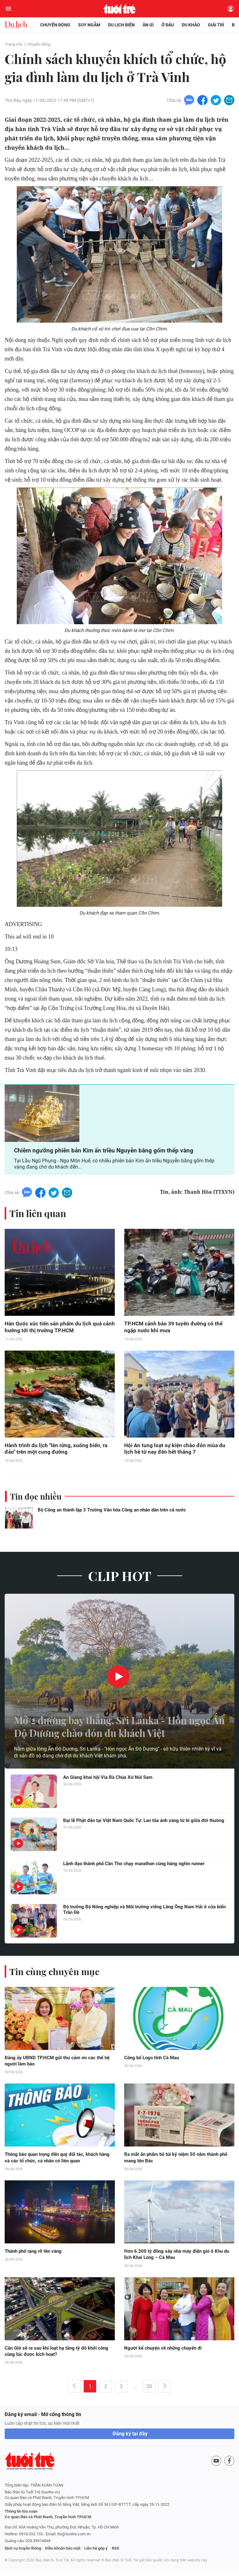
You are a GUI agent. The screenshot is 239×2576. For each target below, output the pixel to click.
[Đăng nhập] (230, 8)
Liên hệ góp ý (96, 2555)
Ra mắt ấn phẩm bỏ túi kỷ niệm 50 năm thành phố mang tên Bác (175, 2163)
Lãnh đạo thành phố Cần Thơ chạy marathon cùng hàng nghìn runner (140, 1869)
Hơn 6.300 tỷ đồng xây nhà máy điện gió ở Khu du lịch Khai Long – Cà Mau (176, 2260)
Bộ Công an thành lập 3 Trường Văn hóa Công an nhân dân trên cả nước (112, 1515)
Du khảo (191, 24)
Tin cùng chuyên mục (55, 1976)
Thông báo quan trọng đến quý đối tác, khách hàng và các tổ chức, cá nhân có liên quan (55, 2163)
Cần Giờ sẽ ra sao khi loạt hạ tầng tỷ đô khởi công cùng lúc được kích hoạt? (54, 2357)
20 (149, 2393)
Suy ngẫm (89, 24)
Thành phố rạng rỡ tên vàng (36, 2257)
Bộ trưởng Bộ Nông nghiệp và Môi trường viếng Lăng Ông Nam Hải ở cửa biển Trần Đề (144, 1915)
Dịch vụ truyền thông (23, 2555)
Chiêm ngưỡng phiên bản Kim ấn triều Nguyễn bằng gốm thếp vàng (106, 1154)
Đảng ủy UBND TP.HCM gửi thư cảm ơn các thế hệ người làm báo (57, 2066)
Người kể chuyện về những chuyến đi (165, 2354)
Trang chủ (14, 44)
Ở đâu (168, 24)
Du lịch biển (121, 24)
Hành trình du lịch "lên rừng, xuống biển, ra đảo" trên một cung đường (57, 1453)
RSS (115, 2555)
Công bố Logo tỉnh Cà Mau (153, 2063)
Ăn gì (148, 24)
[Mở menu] (8, 8)
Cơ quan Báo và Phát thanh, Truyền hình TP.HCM (48, 2523)
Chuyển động (55, 24)
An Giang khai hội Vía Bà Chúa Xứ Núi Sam (111, 1782)
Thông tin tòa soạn (21, 2518)
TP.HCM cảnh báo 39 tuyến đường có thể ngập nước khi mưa (174, 1331)
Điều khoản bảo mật (62, 2555)
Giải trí (216, 24)
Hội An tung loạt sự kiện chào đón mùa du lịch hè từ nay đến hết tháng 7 (176, 1453)
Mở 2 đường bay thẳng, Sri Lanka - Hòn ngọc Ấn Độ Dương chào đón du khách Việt (114, 1722)
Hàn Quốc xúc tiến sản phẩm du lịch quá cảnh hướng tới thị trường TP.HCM (54, 1331)
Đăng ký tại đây (130, 2440)
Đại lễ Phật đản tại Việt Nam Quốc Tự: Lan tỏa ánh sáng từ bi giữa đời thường (140, 1828)
